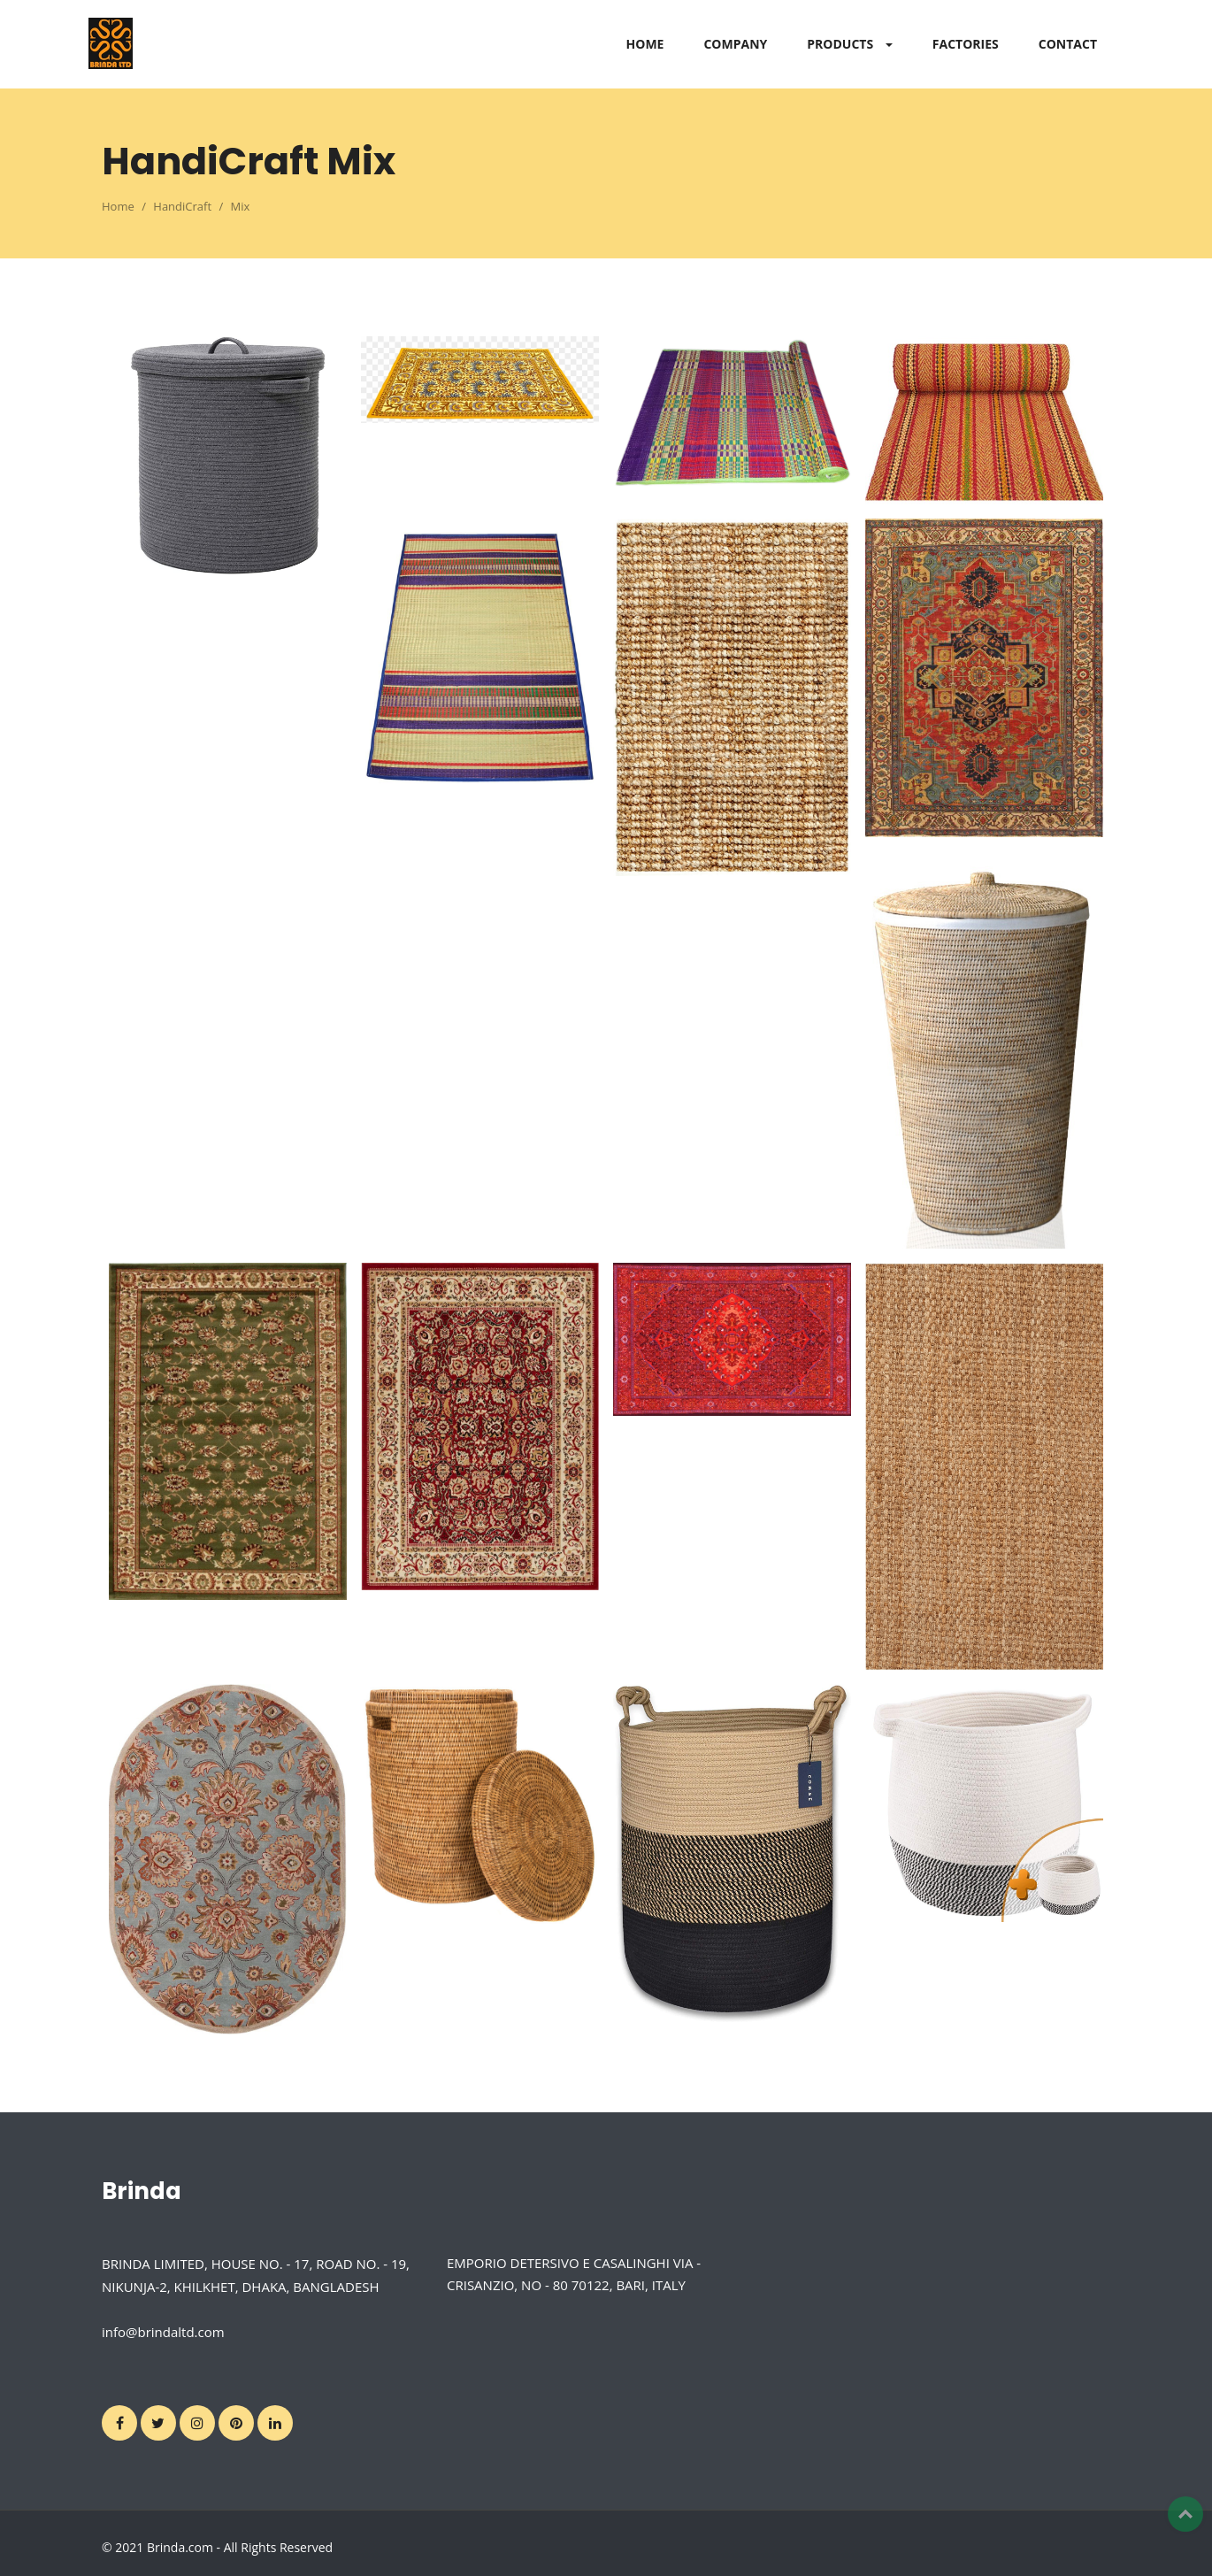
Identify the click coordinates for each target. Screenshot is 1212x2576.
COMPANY (735, 43)
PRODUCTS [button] (850, 43)
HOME (645, 43)
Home (118, 206)
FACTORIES (965, 43)
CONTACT (1068, 43)
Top (1185, 2514)
